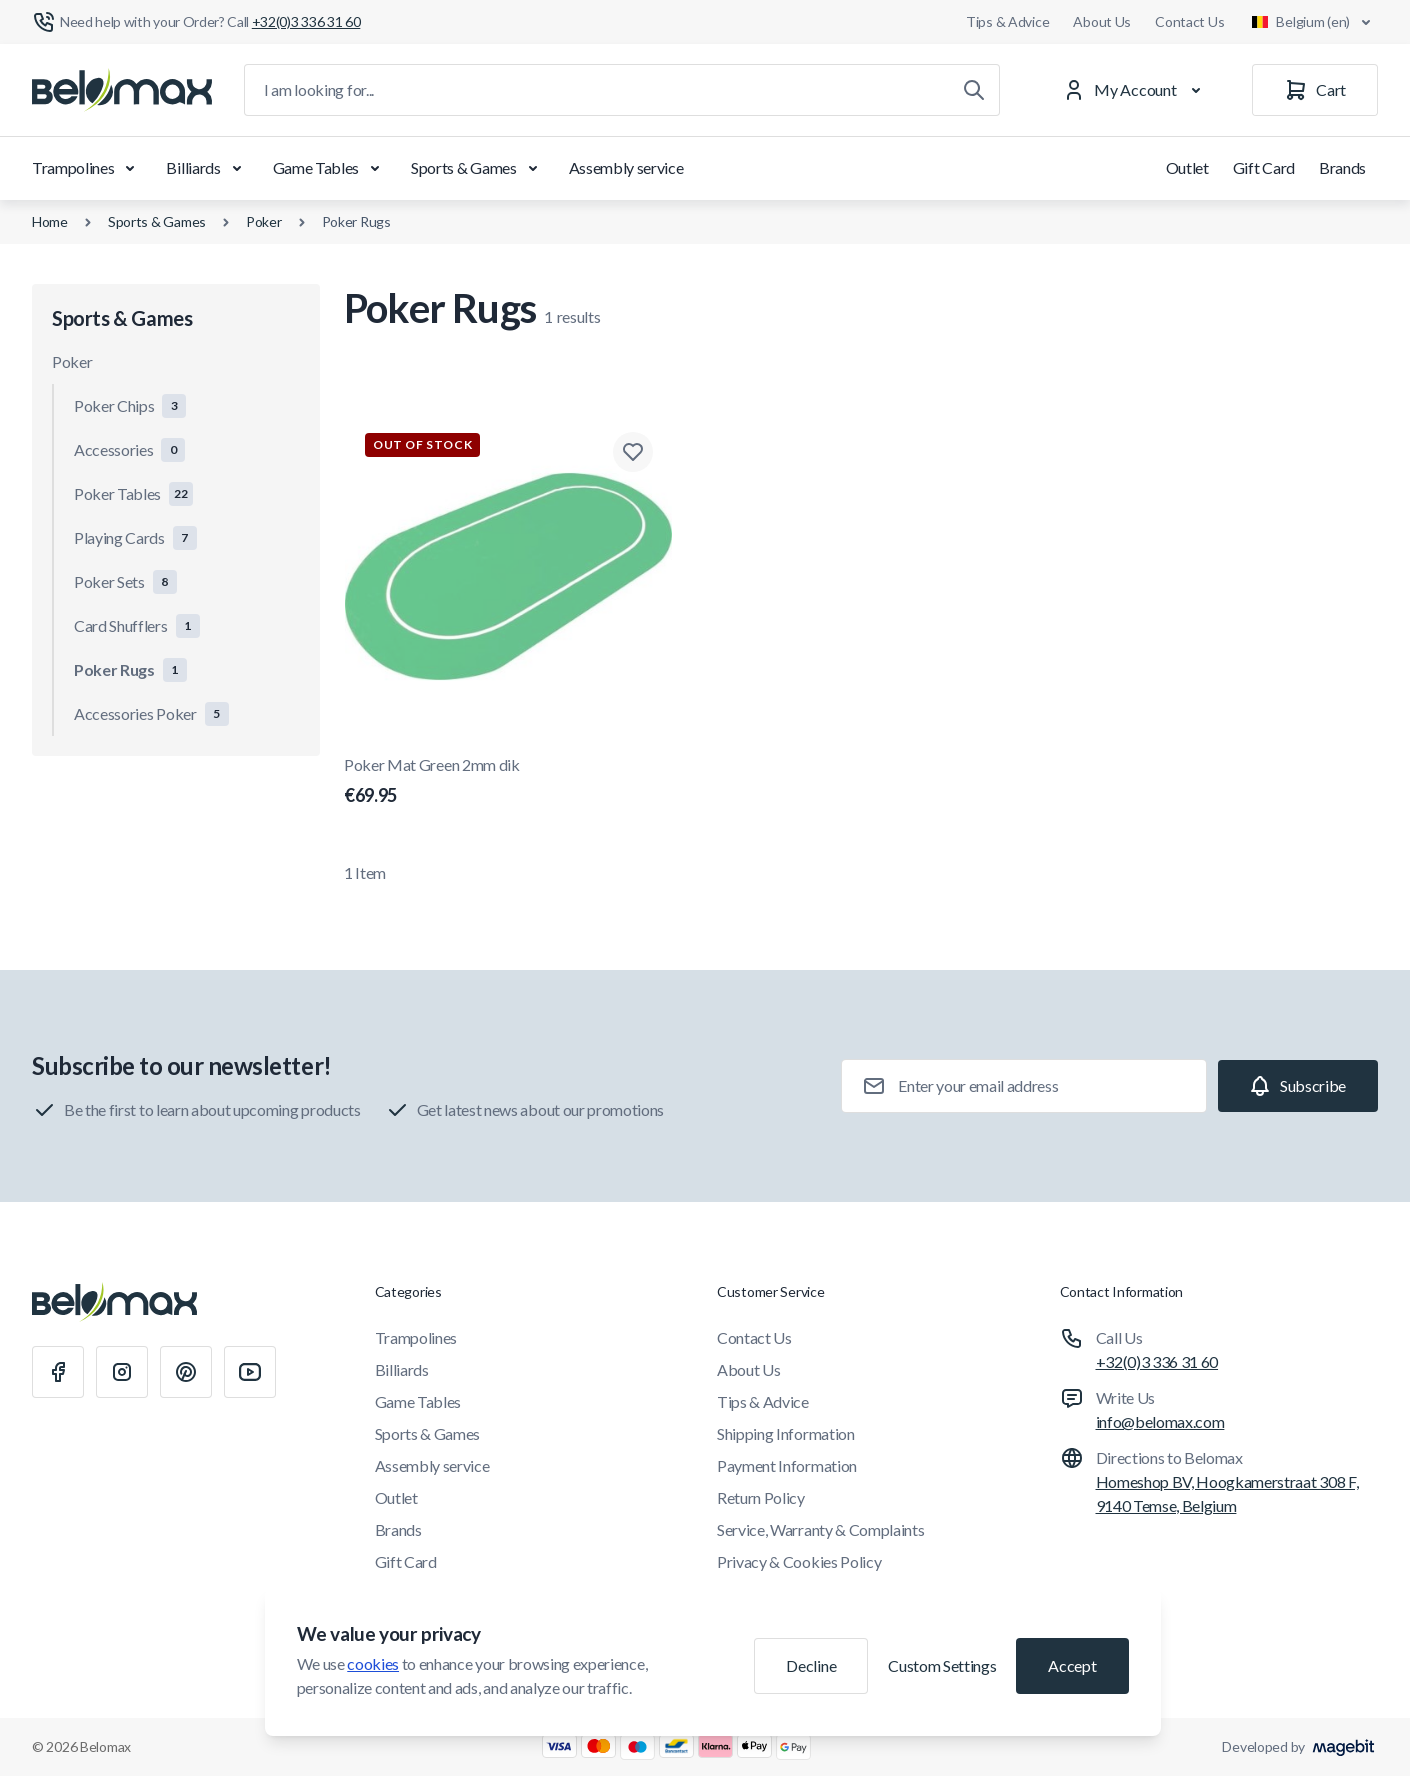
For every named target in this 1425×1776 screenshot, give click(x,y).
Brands (1342, 167)
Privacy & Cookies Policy (799, 1561)
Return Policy (761, 1497)
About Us (1102, 21)
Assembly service (626, 167)
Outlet (1187, 167)
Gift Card (1264, 167)
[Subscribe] (1298, 1086)
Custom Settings (942, 1665)
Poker (264, 221)
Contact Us (1189, 21)
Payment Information (787, 1465)
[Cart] (1315, 90)
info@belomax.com (1160, 1421)
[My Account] (1136, 90)
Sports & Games (478, 168)
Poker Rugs (356, 221)
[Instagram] (122, 1372)
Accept (1072, 1665)
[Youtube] (250, 1372)
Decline (811, 1665)
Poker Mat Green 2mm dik (508, 782)
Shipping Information (786, 1433)
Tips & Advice (1007, 21)
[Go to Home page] (122, 90)
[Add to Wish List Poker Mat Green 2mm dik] (633, 452)
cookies (373, 1663)
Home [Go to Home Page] (50, 221)
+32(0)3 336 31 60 (1157, 1361)
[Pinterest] (186, 1372)
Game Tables (330, 168)
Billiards (207, 168)
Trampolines (87, 168)
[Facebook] (58, 1372)
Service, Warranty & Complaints (820, 1529)
